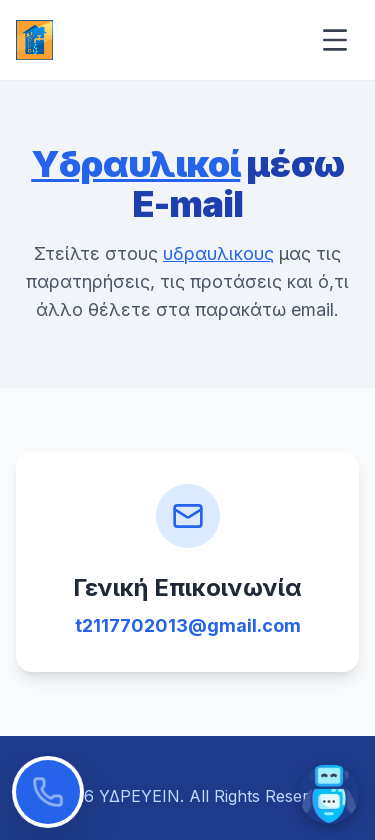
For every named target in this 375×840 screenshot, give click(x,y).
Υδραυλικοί (135, 164)
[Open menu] (335, 40)
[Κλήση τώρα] (48, 792)
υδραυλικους (218, 253)
